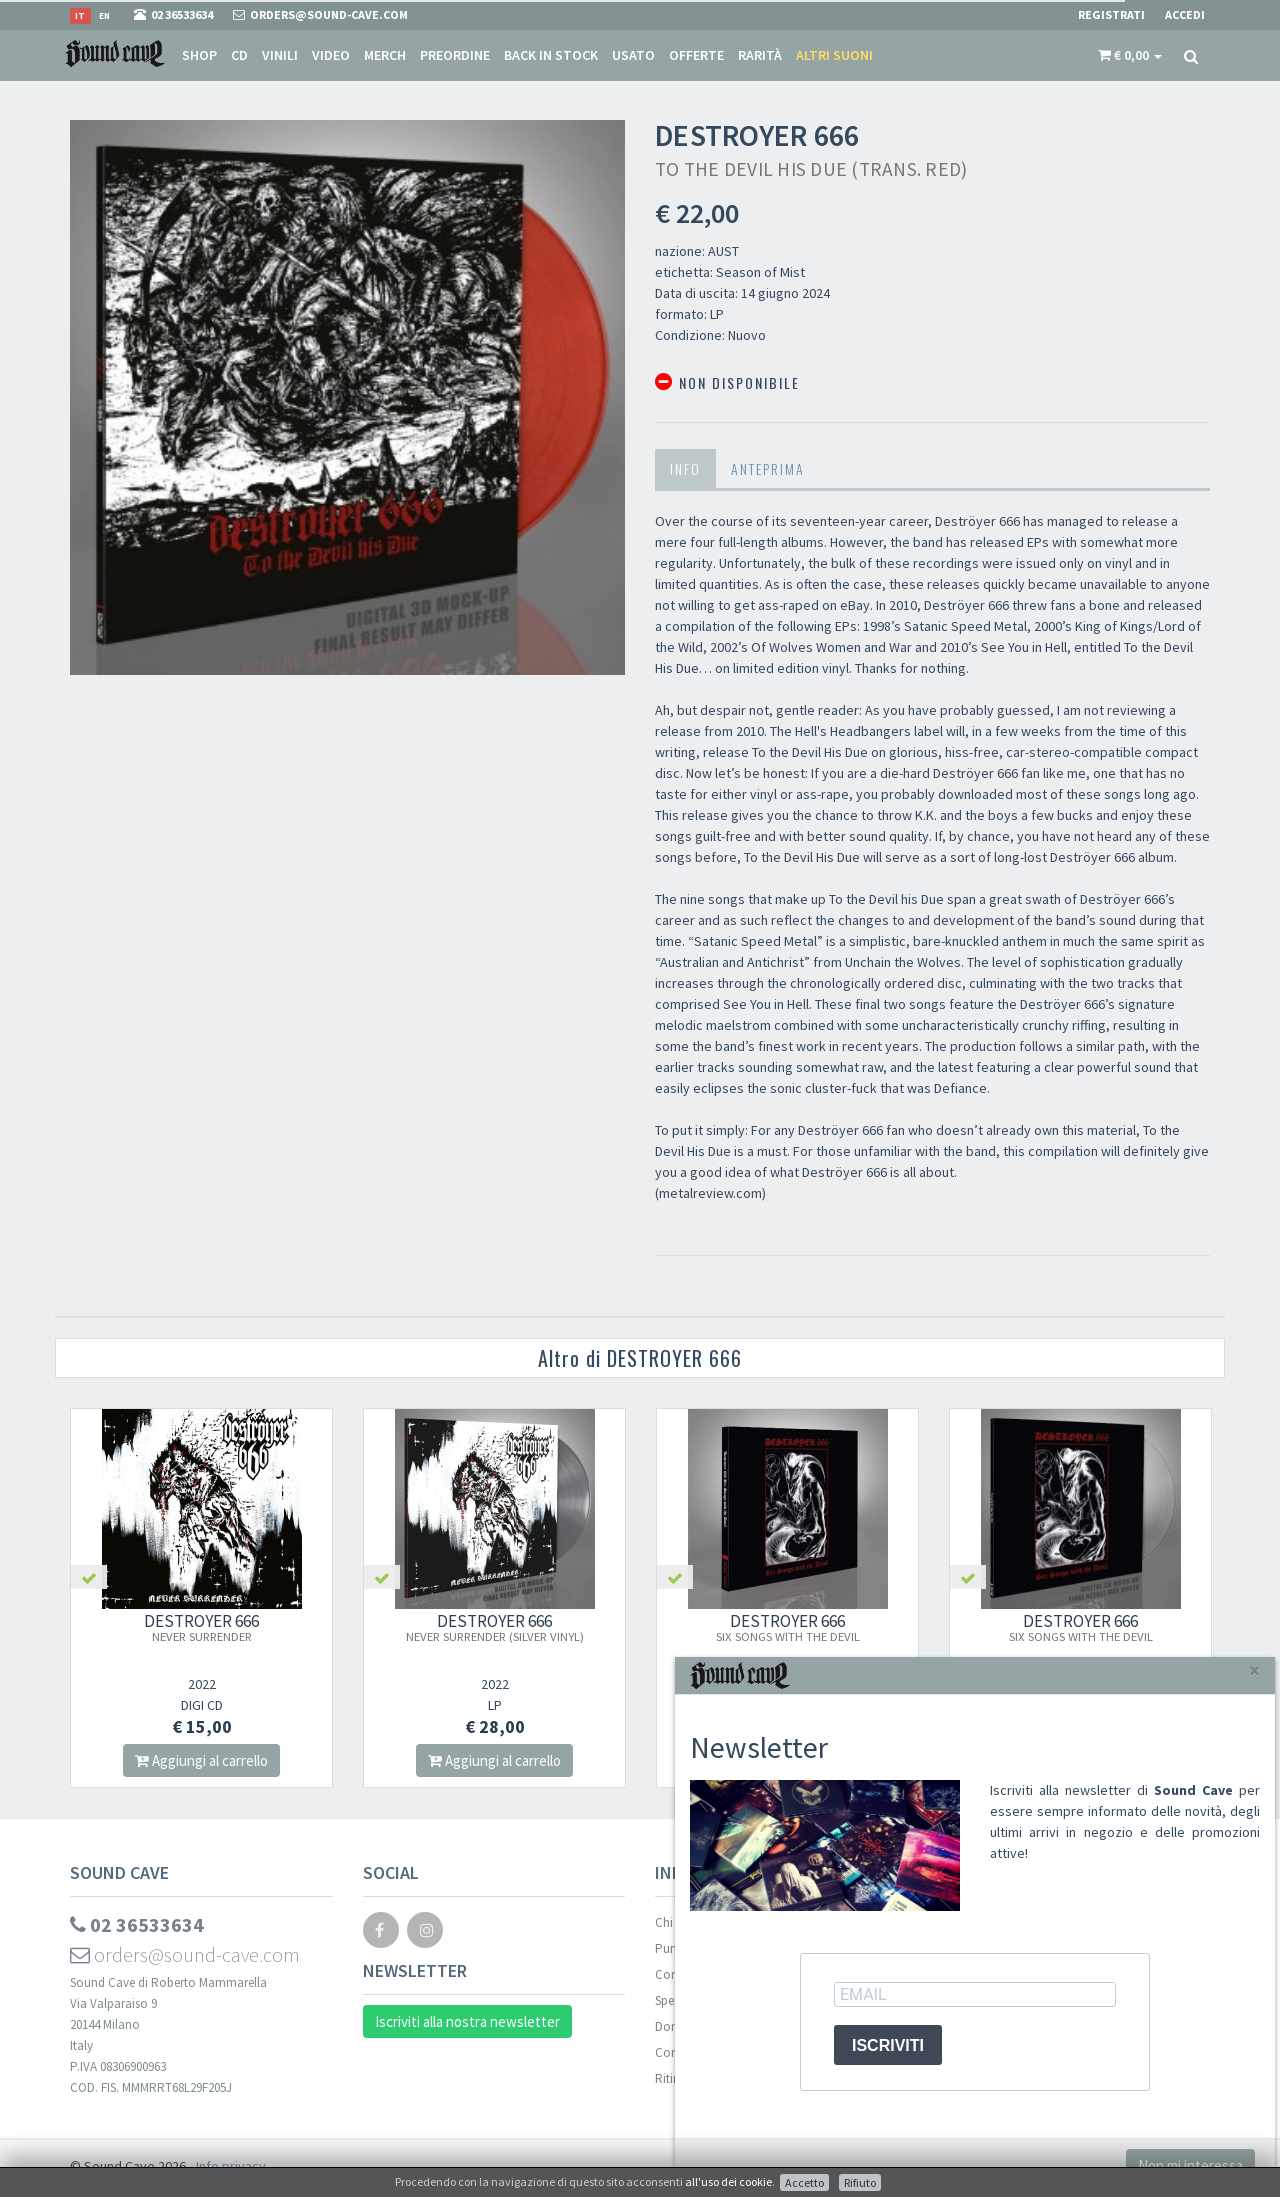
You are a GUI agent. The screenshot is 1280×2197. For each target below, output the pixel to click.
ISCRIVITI (888, 2045)
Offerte (696, 55)
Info (685, 468)
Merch (385, 55)
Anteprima (768, 468)
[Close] (1254, 1670)
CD (239, 55)
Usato (633, 55)
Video (331, 55)
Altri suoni (834, 55)
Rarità (760, 55)
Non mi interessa (1190, 2165)
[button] (1130, 55)
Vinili (280, 55)
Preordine (455, 55)
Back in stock (551, 55)
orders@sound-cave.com (185, 1954)
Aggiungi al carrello (201, 1760)
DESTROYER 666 (201, 1627)
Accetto (804, 2182)
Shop (199, 55)
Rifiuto (860, 2182)
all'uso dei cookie (728, 2181)
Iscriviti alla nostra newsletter (467, 2021)
